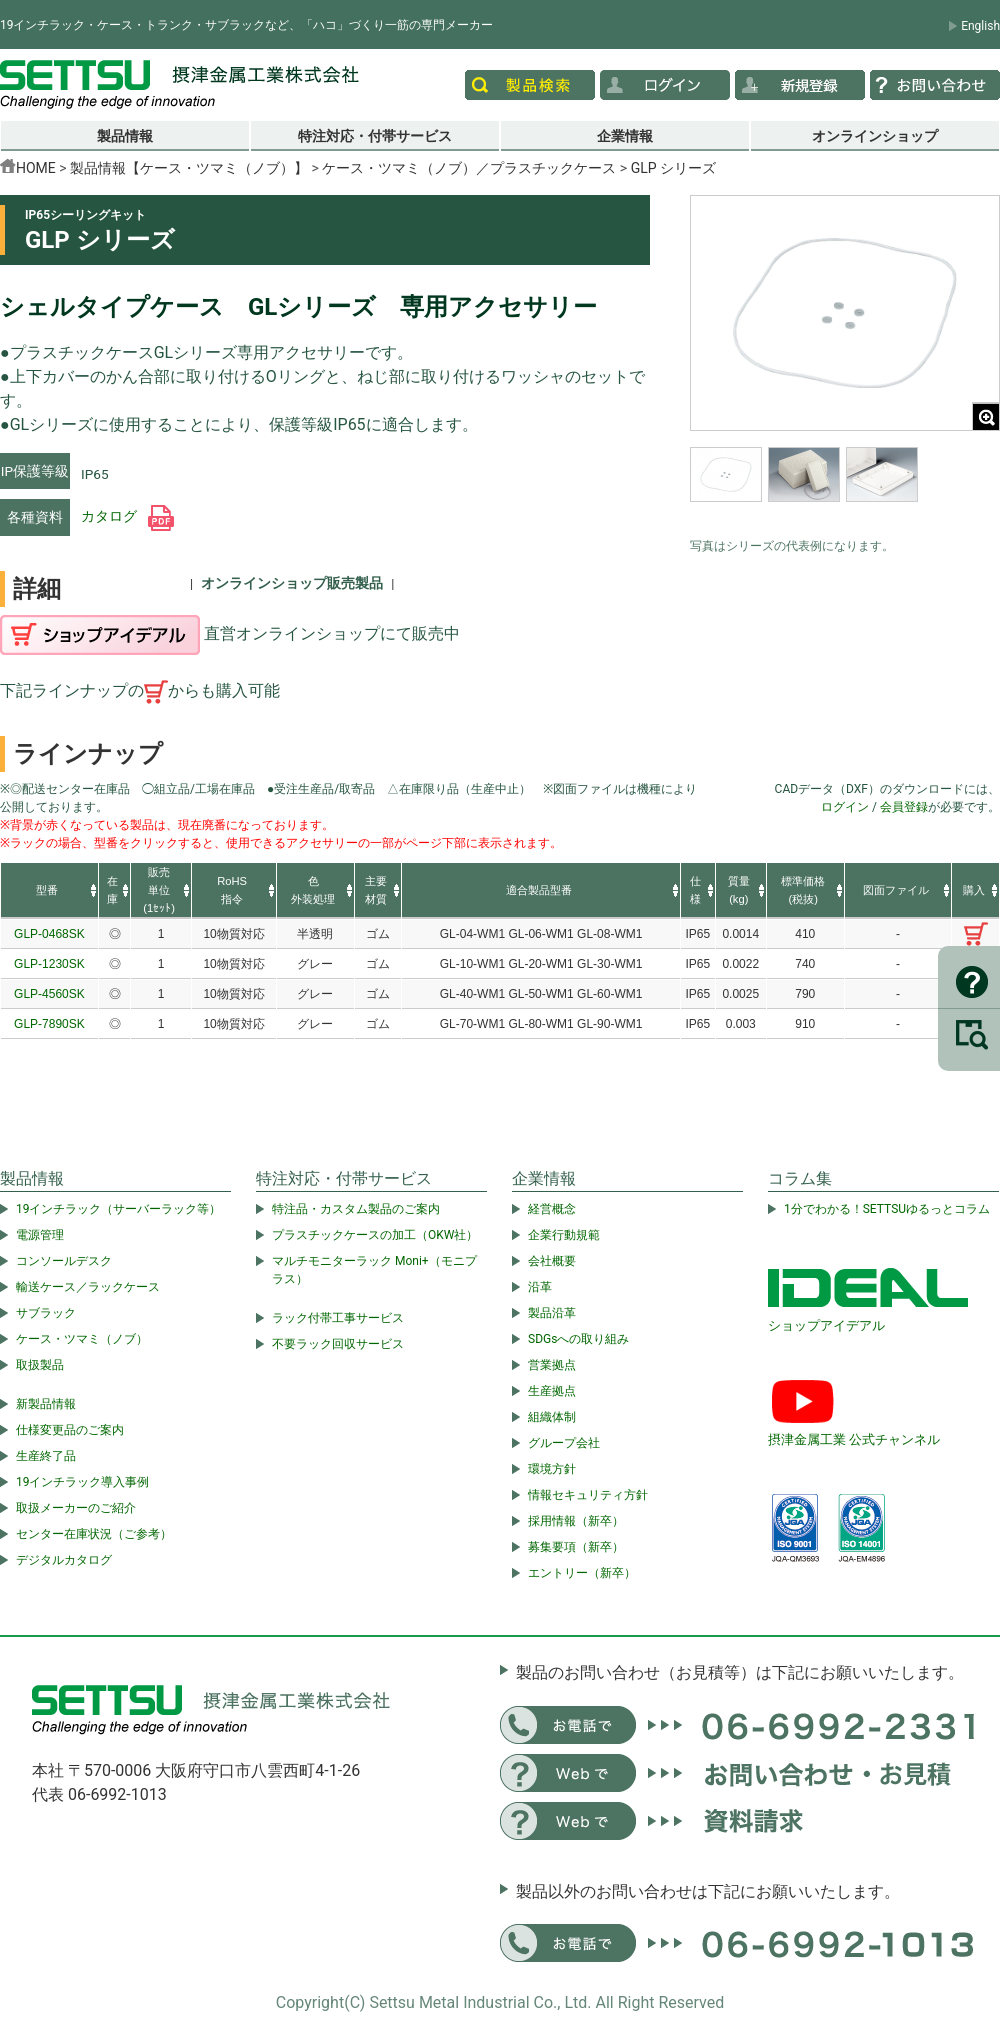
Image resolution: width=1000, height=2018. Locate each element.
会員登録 (904, 807)
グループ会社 (564, 1443)
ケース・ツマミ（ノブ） (82, 1339)
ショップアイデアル (826, 1325)
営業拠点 (552, 1365)
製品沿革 (552, 1313)
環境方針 (552, 1469)
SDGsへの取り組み (578, 1339)
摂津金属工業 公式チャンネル (854, 1439)
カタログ (127, 516)
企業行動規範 (564, 1235)
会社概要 (552, 1261)
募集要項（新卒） (576, 1547)
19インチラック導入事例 (83, 1482)
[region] (845, 487)
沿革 (540, 1287)
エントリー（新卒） (582, 1573)
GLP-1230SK (49, 964)
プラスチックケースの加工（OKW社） (375, 1235)
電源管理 (40, 1235)
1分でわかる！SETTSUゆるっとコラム (887, 1209)
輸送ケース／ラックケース (88, 1287)
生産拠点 (552, 1391)
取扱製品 (40, 1365)
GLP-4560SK (49, 994)
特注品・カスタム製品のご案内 (356, 1209)
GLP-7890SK (49, 1024)
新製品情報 (46, 1404)
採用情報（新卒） (576, 1521)
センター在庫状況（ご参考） (94, 1534)
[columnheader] (49, 891)
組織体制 (552, 1417)
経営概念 (552, 1209)
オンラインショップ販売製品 (292, 583)
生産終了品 (46, 1456)
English (980, 26)
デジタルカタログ (64, 1560)
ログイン (845, 807)
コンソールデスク (64, 1261)
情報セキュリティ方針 (588, 1495)
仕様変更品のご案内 (70, 1430)
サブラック (46, 1313)
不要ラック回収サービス (338, 1344)
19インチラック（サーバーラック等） (119, 1209)
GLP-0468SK (49, 934)
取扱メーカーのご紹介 (76, 1508)
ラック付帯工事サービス (338, 1318)
